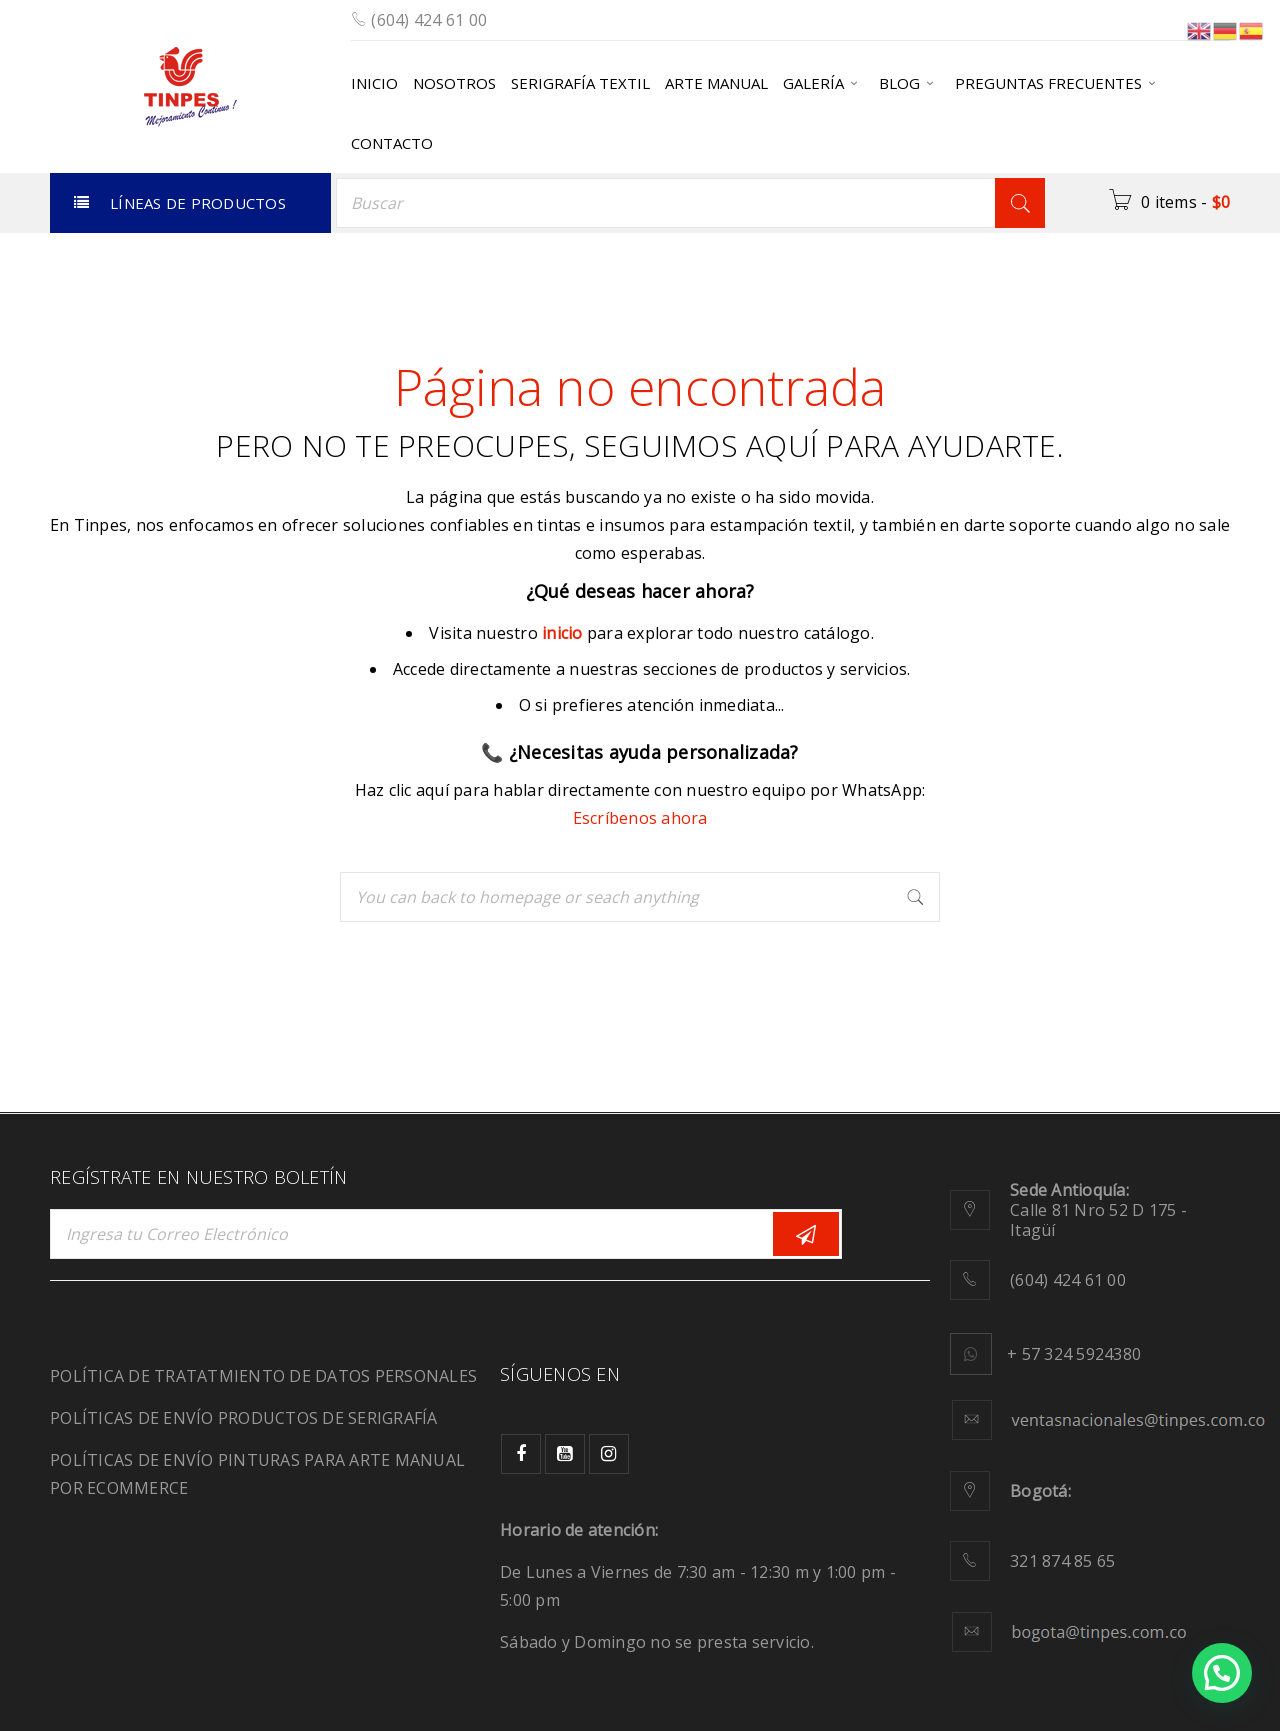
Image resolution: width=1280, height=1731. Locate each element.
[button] (1222, 1673)
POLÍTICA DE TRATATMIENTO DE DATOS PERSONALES (263, 1376)
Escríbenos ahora (640, 818)
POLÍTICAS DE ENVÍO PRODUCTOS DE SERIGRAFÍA (244, 1418)
